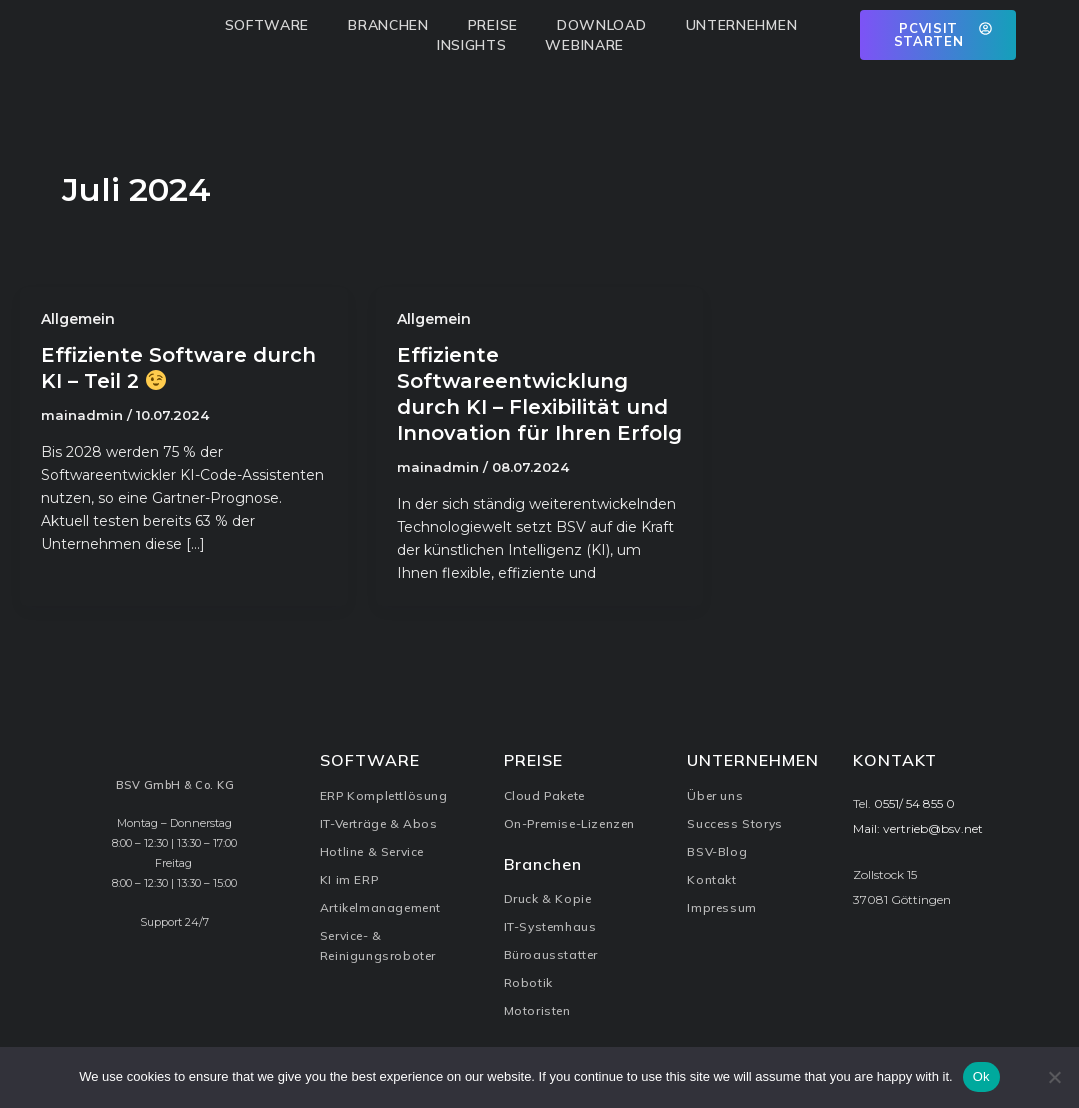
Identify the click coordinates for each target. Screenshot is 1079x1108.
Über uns (715, 795)
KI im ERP (349, 879)
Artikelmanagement (380, 907)
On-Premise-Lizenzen (569, 823)
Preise (498, 25)
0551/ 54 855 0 (914, 803)
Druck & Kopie (548, 898)
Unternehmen (747, 25)
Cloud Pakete (544, 795)
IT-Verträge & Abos (379, 823)
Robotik (528, 982)
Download (607, 25)
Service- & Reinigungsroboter (378, 945)
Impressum (721, 907)
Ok (981, 1076)
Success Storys (734, 823)
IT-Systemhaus (550, 926)
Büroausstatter (551, 954)
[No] (1054, 1077)
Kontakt (711, 879)
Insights (477, 45)
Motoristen (537, 1010)
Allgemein (78, 319)
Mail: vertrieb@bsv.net (918, 828)
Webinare (584, 45)
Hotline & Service (372, 851)
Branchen (393, 25)
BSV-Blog (717, 851)
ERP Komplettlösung (384, 795)
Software (272, 25)
